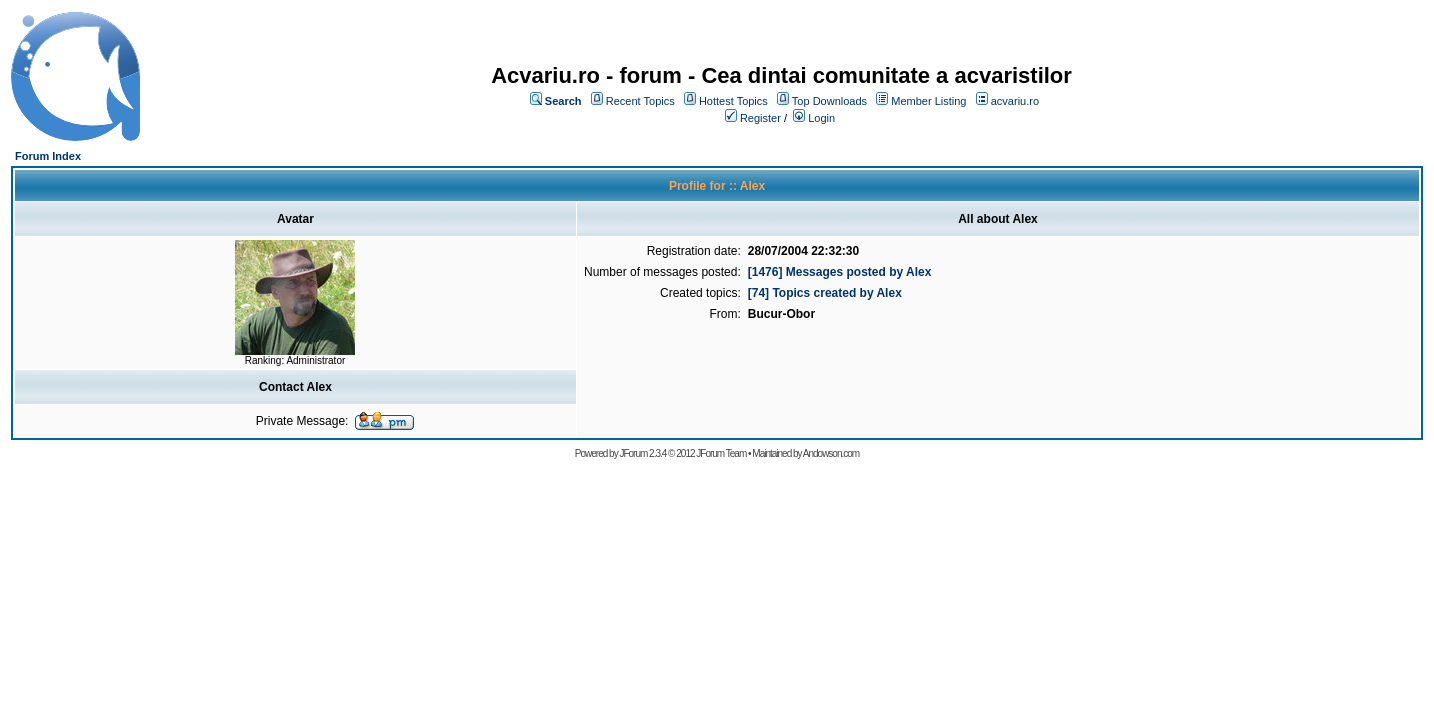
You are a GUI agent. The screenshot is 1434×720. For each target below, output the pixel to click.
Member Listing (928, 101)
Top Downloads (829, 101)
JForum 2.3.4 (642, 453)
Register (760, 118)
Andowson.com (831, 453)
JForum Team (721, 453)
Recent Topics (640, 101)
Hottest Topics (733, 101)
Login (821, 118)
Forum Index (48, 156)
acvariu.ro (1015, 101)
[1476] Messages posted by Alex (840, 272)
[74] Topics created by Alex (825, 293)
